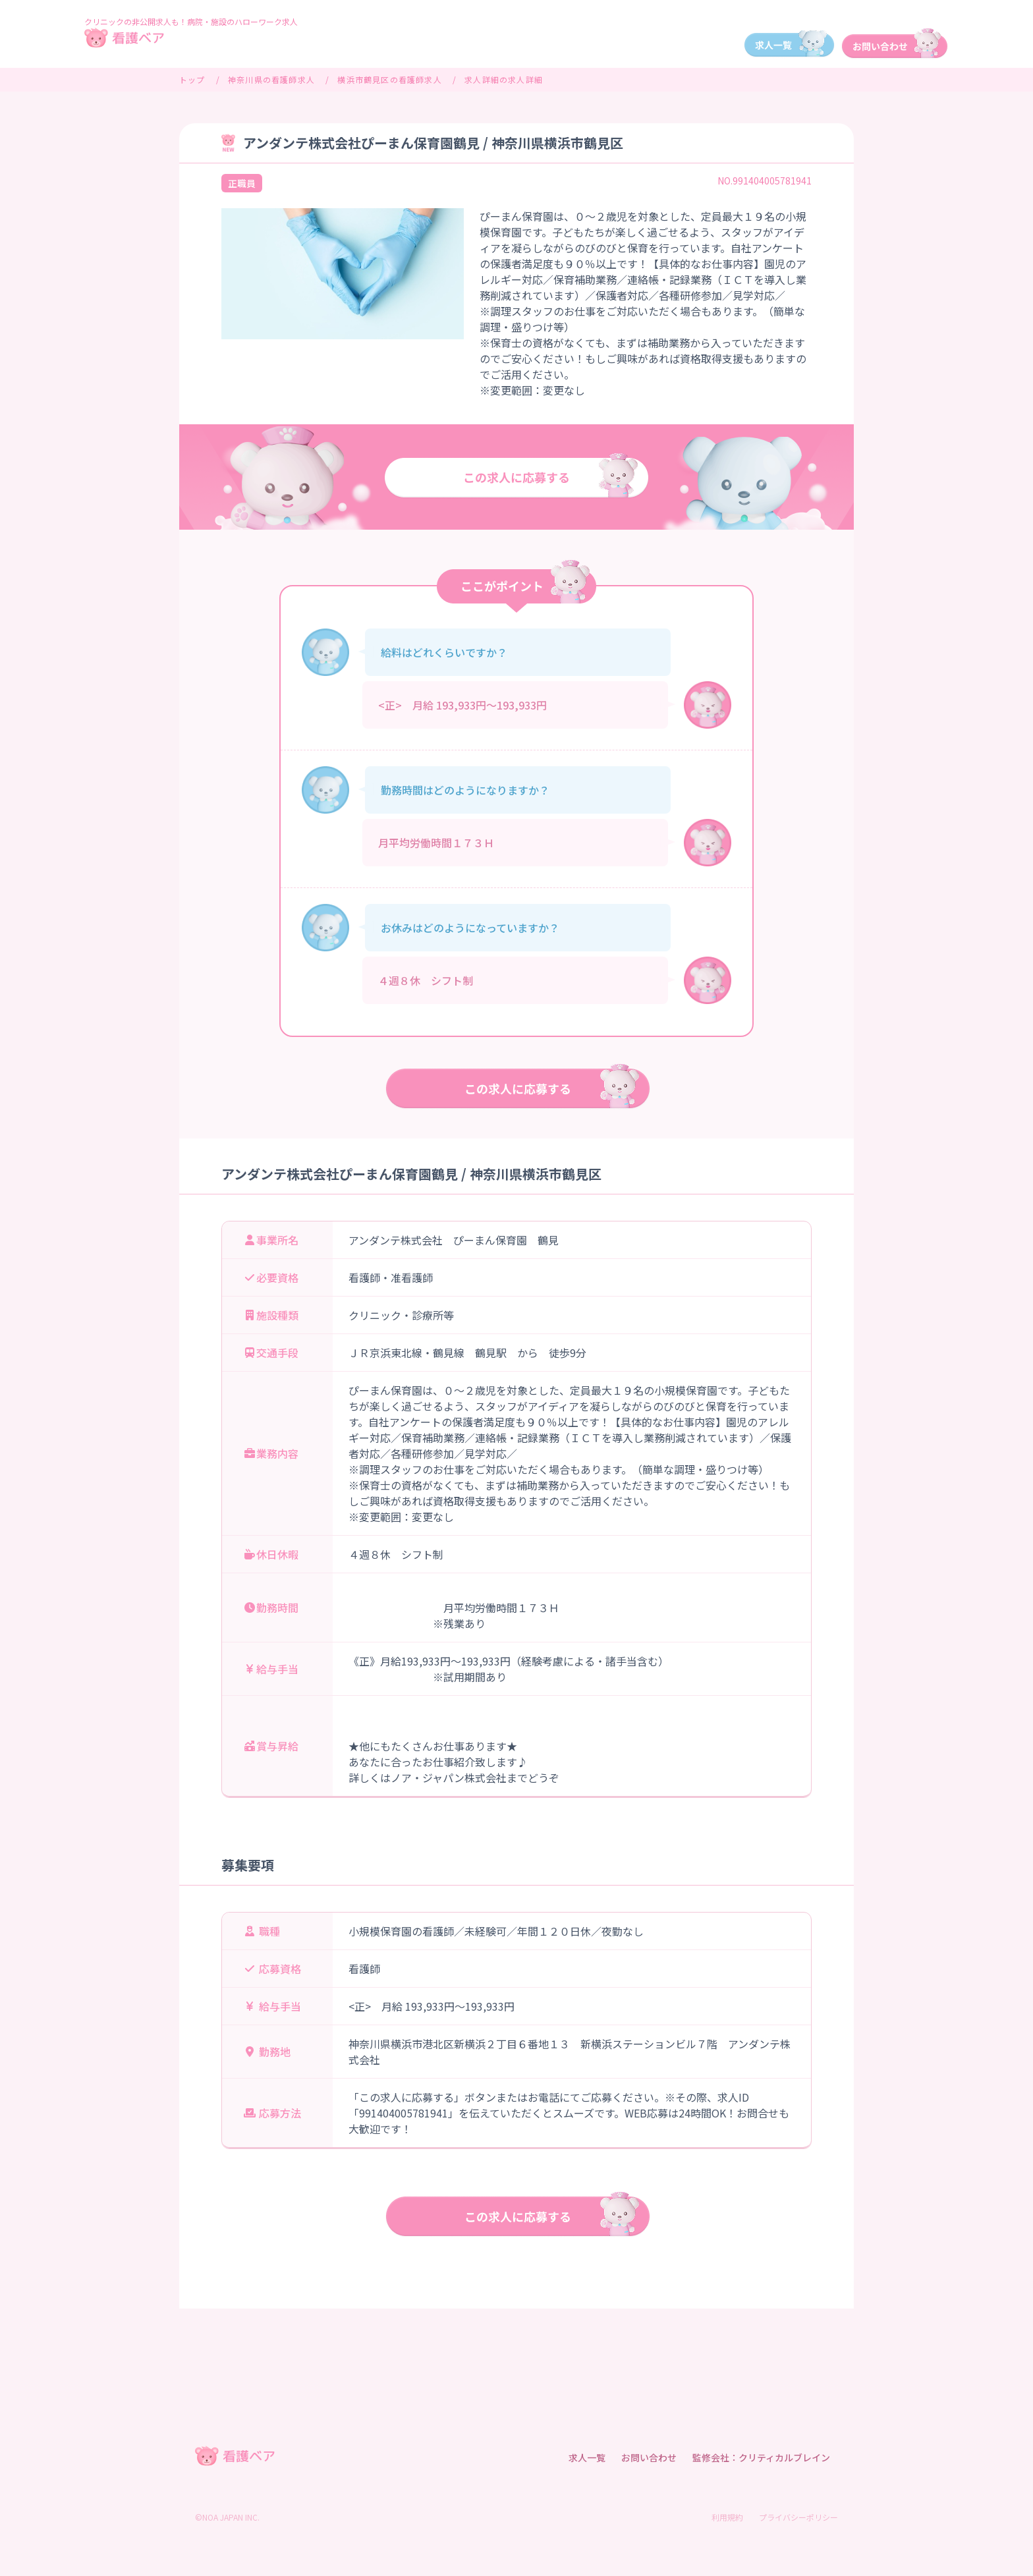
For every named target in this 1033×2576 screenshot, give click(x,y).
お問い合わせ (649, 2457)
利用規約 (727, 2517)
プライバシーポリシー (798, 2517)
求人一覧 (587, 2457)
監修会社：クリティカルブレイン (761, 2457)
